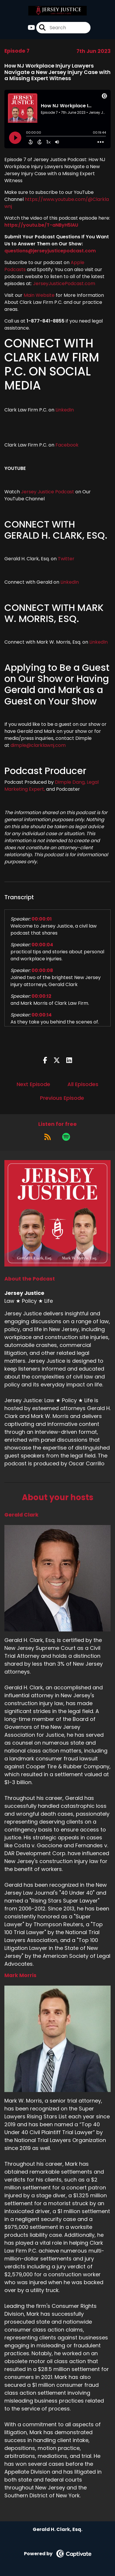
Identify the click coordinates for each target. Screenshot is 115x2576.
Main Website (39, 295)
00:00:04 (42, 944)
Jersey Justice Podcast (47, 491)
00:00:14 (42, 1015)
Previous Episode (62, 1098)
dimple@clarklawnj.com (38, 745)
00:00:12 (41, 996)
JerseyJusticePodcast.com (64, 283)
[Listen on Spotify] (66, 1137)
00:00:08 (42, 970)
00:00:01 (42, 919)
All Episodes (82, 1084)
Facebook (67, 445)
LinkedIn (64, 409)
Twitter (66, 558)
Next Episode (33, 1084)
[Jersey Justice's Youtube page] (31, 27)
